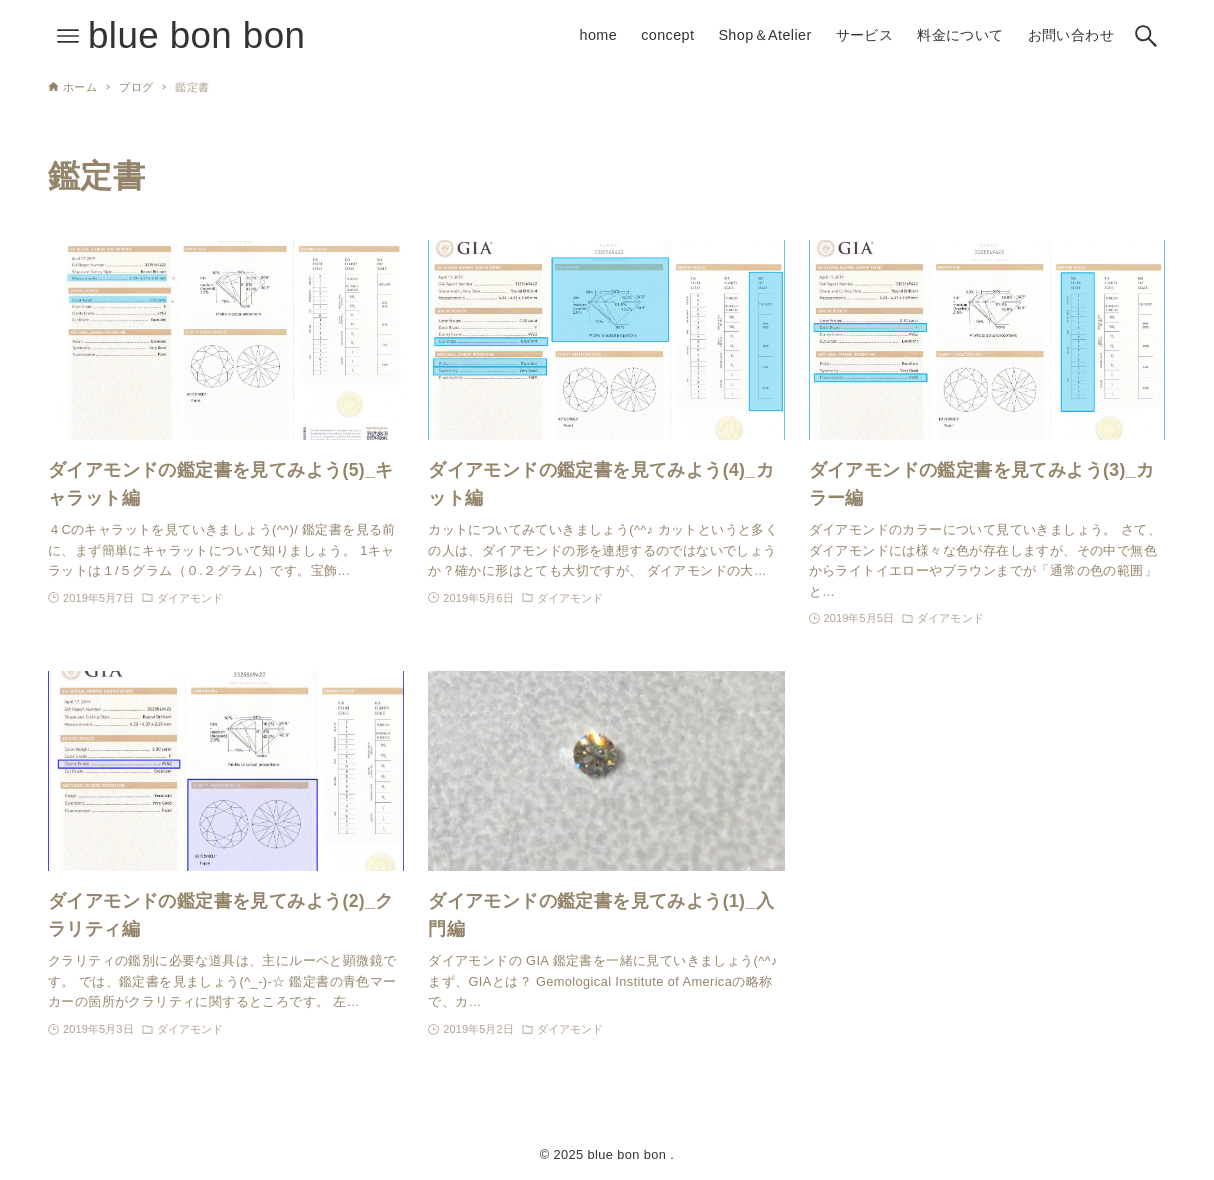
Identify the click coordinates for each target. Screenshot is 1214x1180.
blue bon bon (196, 35)
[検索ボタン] (1146, 36)
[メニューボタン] (68, 36)
